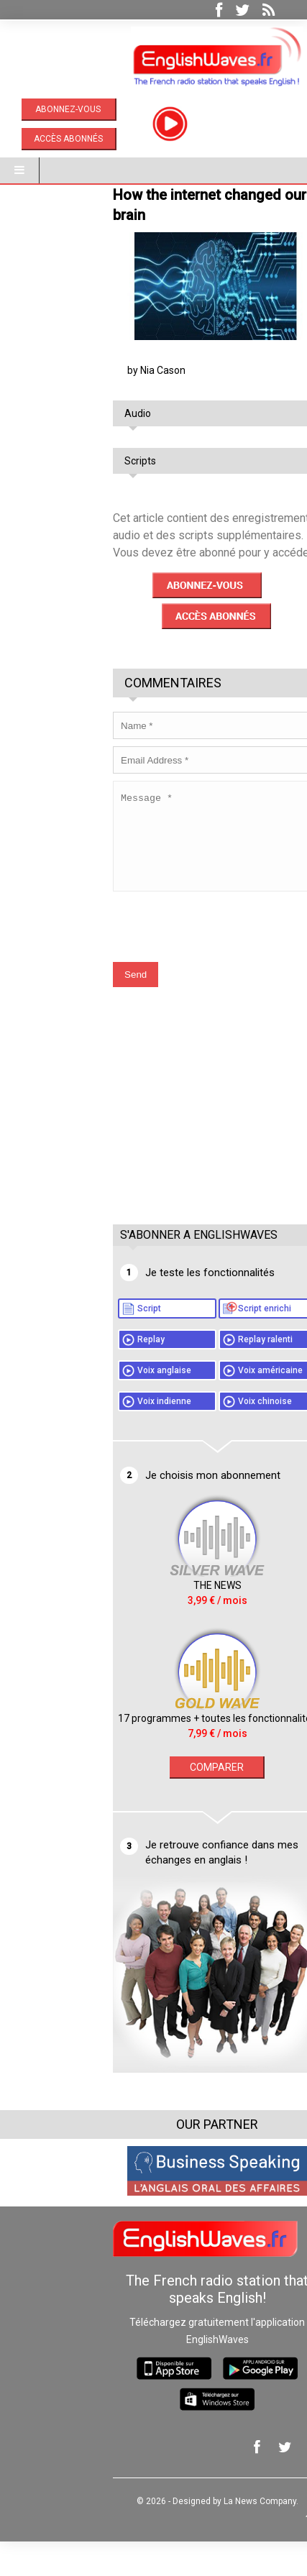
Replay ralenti (201, 1374)
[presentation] (159, 954)
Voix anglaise (100, 1405)
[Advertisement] (157, 1155)
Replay (87, 1374)
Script (85, 1343)
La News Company (196, 2536)
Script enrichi (200, 1343)
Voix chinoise (201, 1436)
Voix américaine (206, 1405)
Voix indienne (100, 1436)
